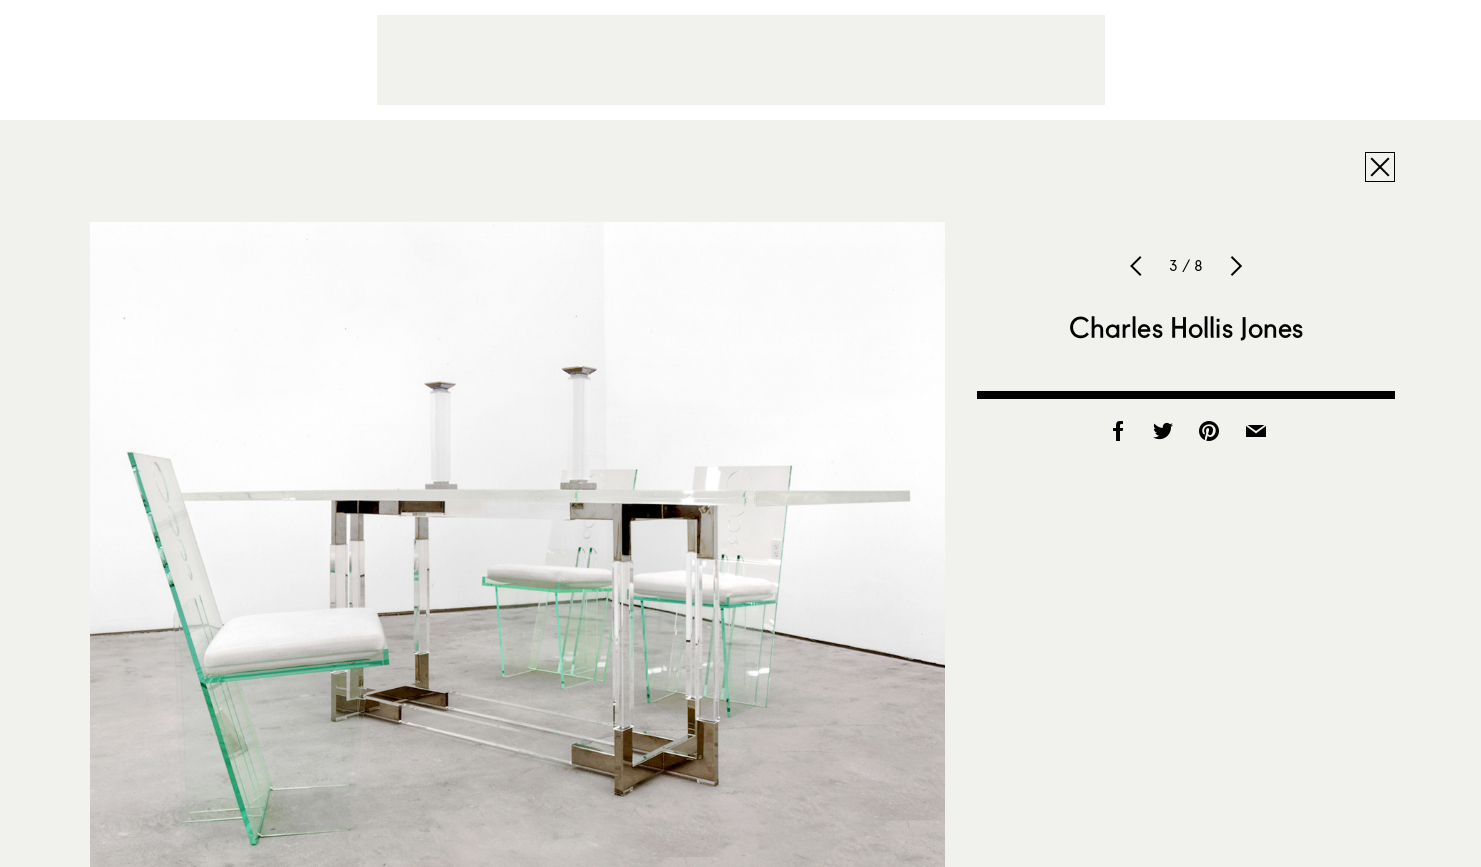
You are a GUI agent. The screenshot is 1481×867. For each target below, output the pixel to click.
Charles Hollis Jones (1186, 327)
